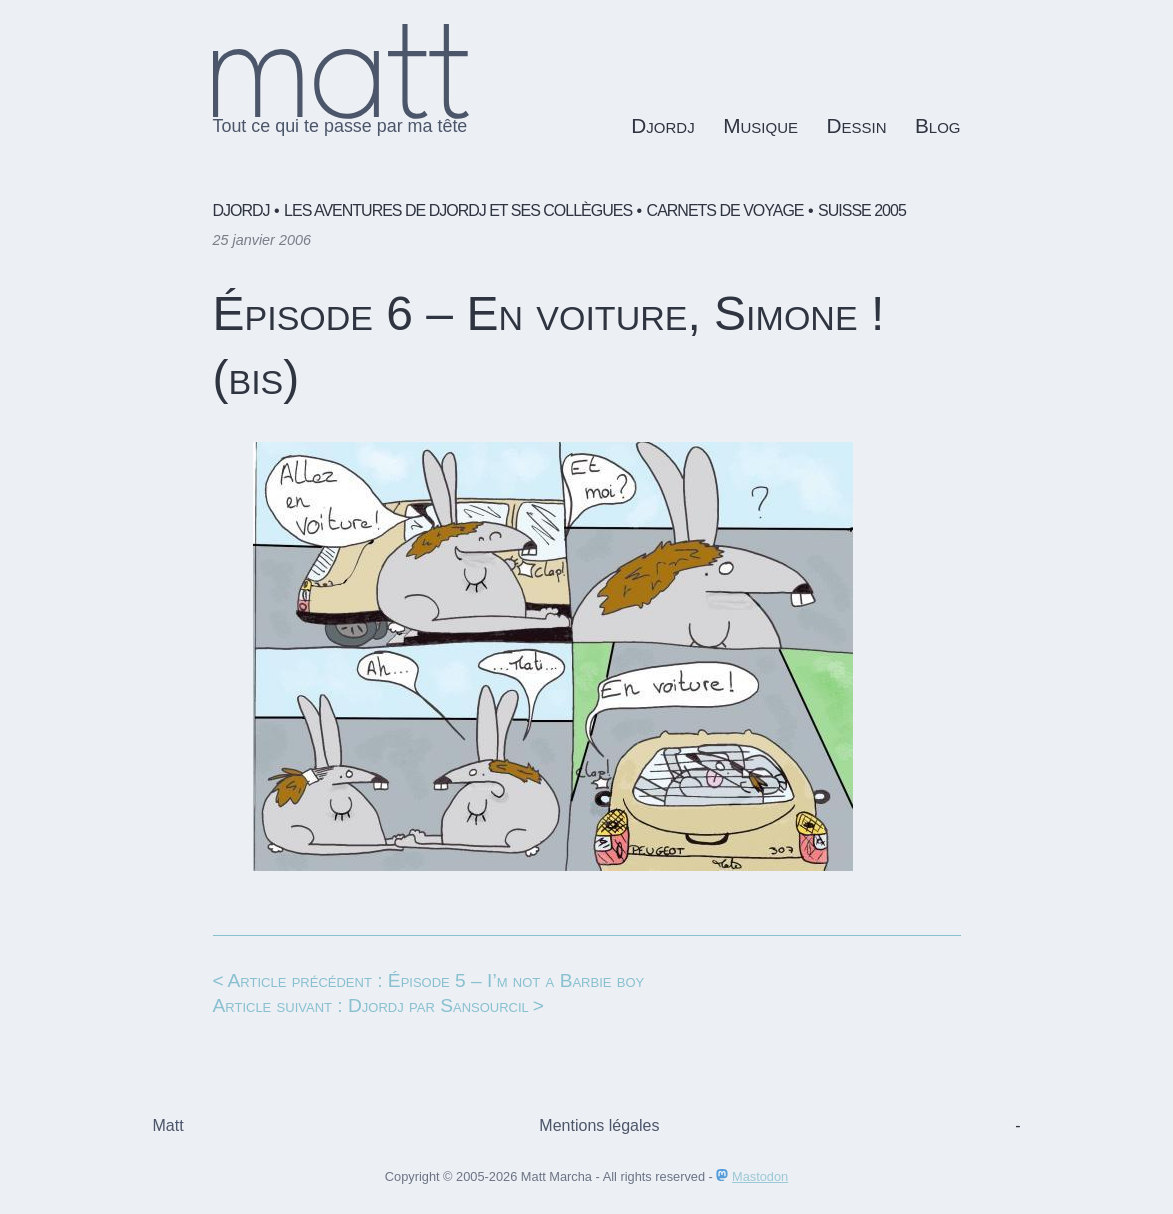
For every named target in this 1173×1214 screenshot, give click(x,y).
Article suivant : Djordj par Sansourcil (371, 1005)
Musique (760, 125)
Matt (168, 1125)
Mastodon (760, 1176)
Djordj (662, 125)
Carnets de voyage (725, 210)
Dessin (856, 125)
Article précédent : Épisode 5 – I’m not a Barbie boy (436, 980)
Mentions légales (599, 1125)
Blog (938, 125)
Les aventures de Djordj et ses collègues (458, 210)
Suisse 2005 (862, 210)
